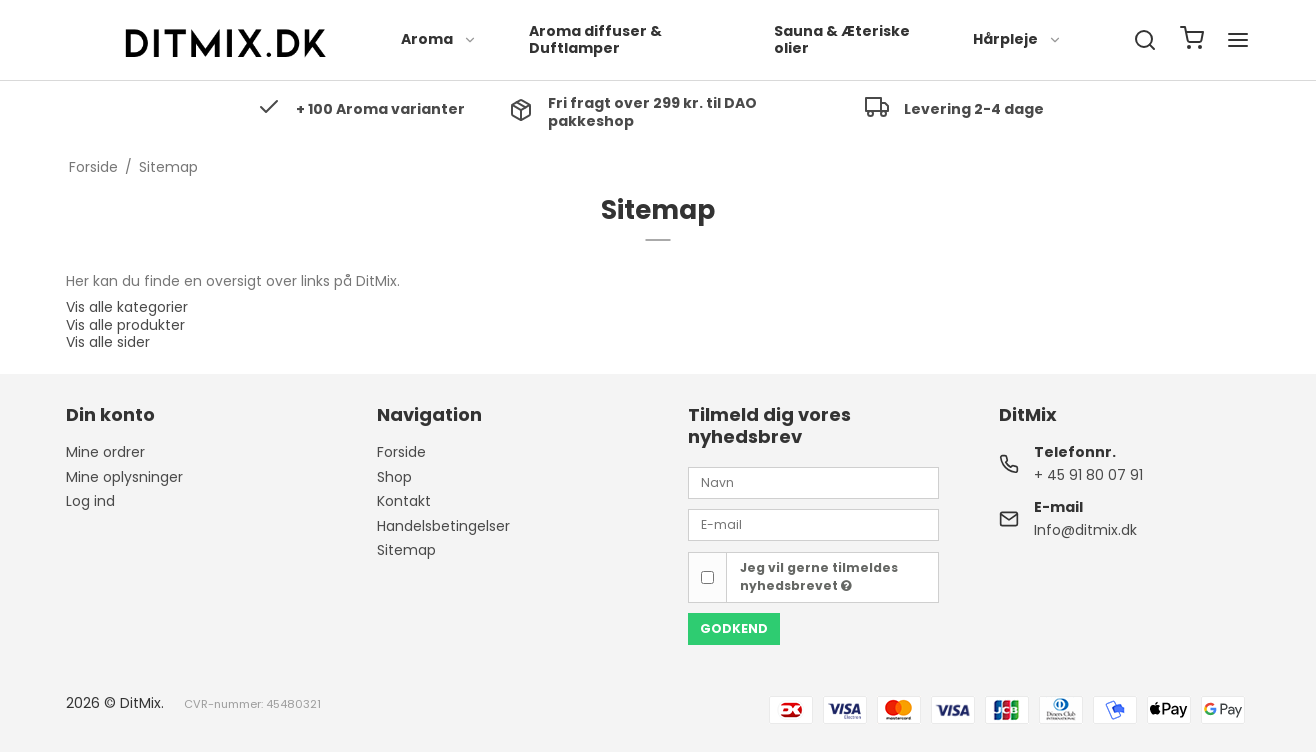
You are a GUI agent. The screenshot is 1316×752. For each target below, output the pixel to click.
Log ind (90, 501)
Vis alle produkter (125, 325)
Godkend (734, 628)
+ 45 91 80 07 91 (1088, 475)
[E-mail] (813, 524)
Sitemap (406, 550)
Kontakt (404, 501)
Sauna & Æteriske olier (842, 40)
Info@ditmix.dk (1085, 530)
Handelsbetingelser (443, 526)
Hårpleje (1017, 39)
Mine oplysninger (124, 477)
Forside (401, 452)
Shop (394, 477)
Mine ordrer (105, 452)
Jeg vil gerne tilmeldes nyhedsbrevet (819, 576)
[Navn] (813, 482)
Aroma (439, 39)
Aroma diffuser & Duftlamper (595, 40)
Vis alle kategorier (127, 307)
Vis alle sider (108, 342)
